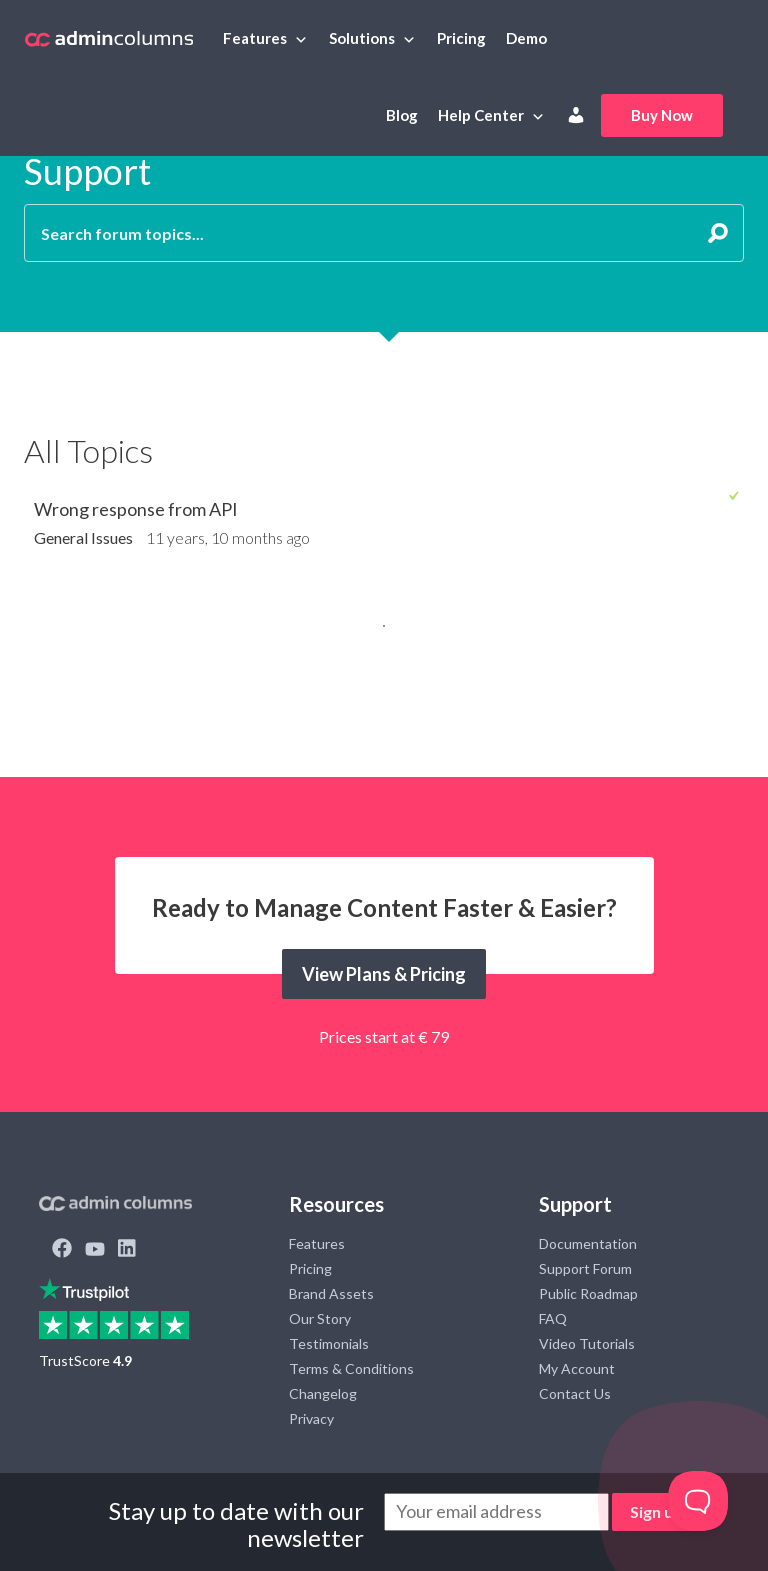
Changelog (323, 1393)
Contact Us (575, 1393)
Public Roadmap (588, 1293)
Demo (526, 38)
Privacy (311, 1418)
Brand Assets (331, 1293)
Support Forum (585, 1268)
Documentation (588, 1243)
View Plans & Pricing (384, 974)
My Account (577, 1368)
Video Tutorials (587, 1343)
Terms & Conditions (351, 1368)
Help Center (481, 115)
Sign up (656, 1511)
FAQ (553, 1318)
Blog (402, 115)
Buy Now (662, 115)
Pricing (461, 38)
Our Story (320, 1318)
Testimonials (329, 1343)
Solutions (362, 38)
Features (255, 38)
